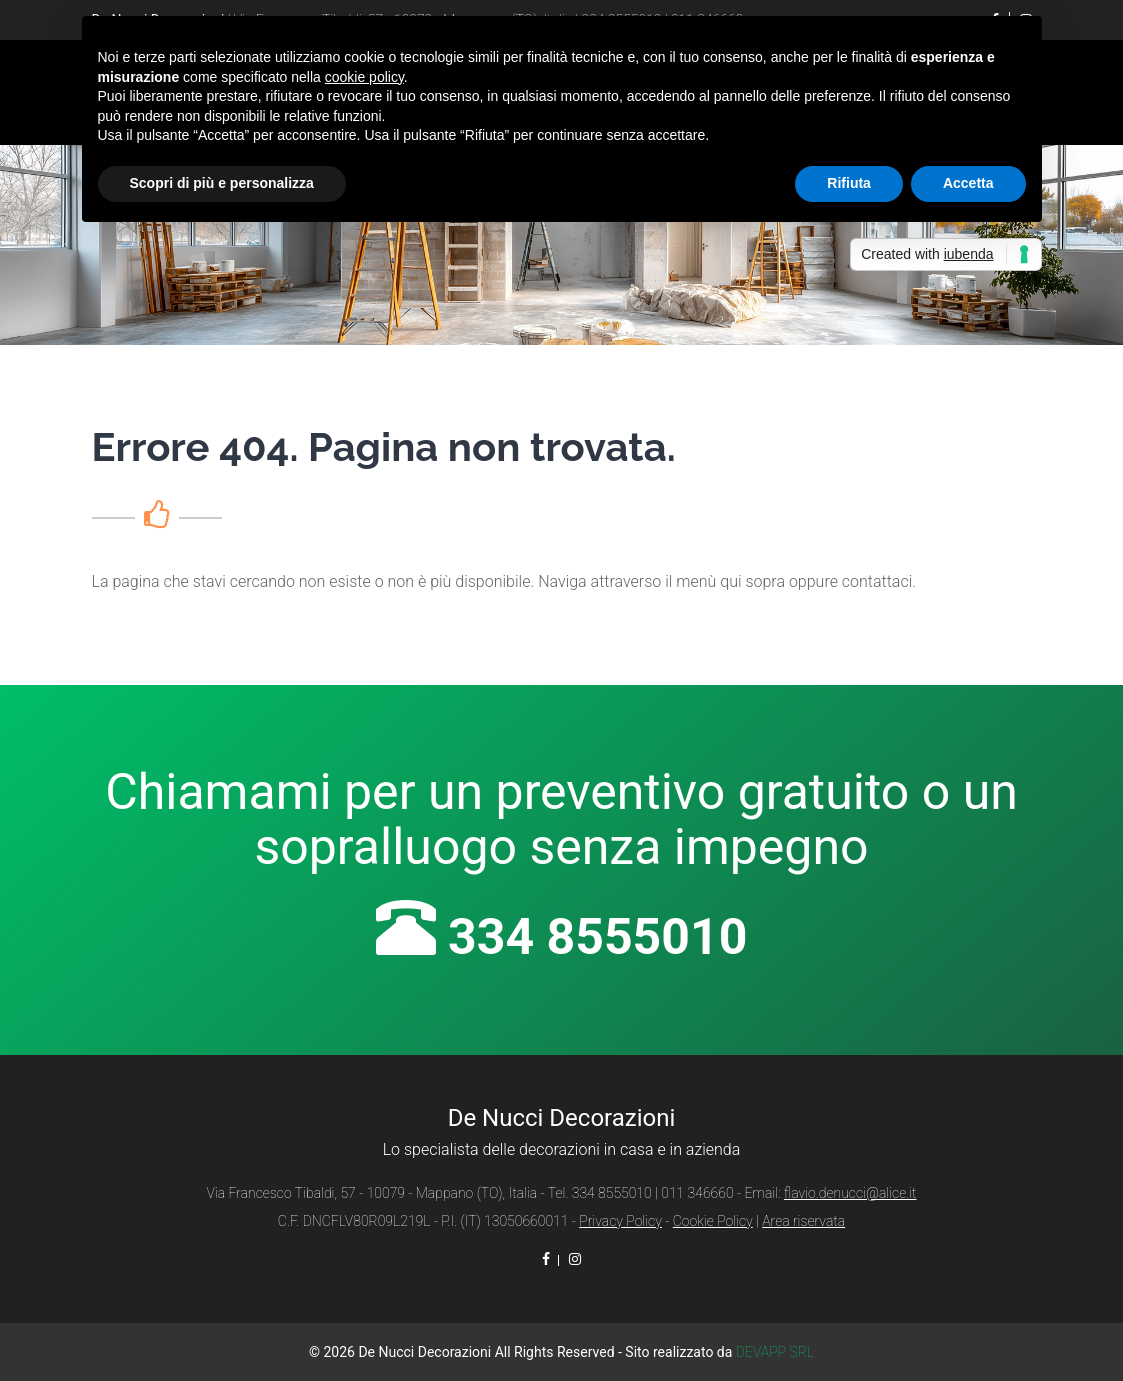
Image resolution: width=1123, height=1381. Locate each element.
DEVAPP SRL (775, 1352)
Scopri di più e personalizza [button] (222, 183)
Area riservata (803, 1221)
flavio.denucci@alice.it (850, 1193)
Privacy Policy (620, 1221)
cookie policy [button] (364, 77)
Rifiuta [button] (849, 183)
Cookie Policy (713, 1221)
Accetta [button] (968, 183)
